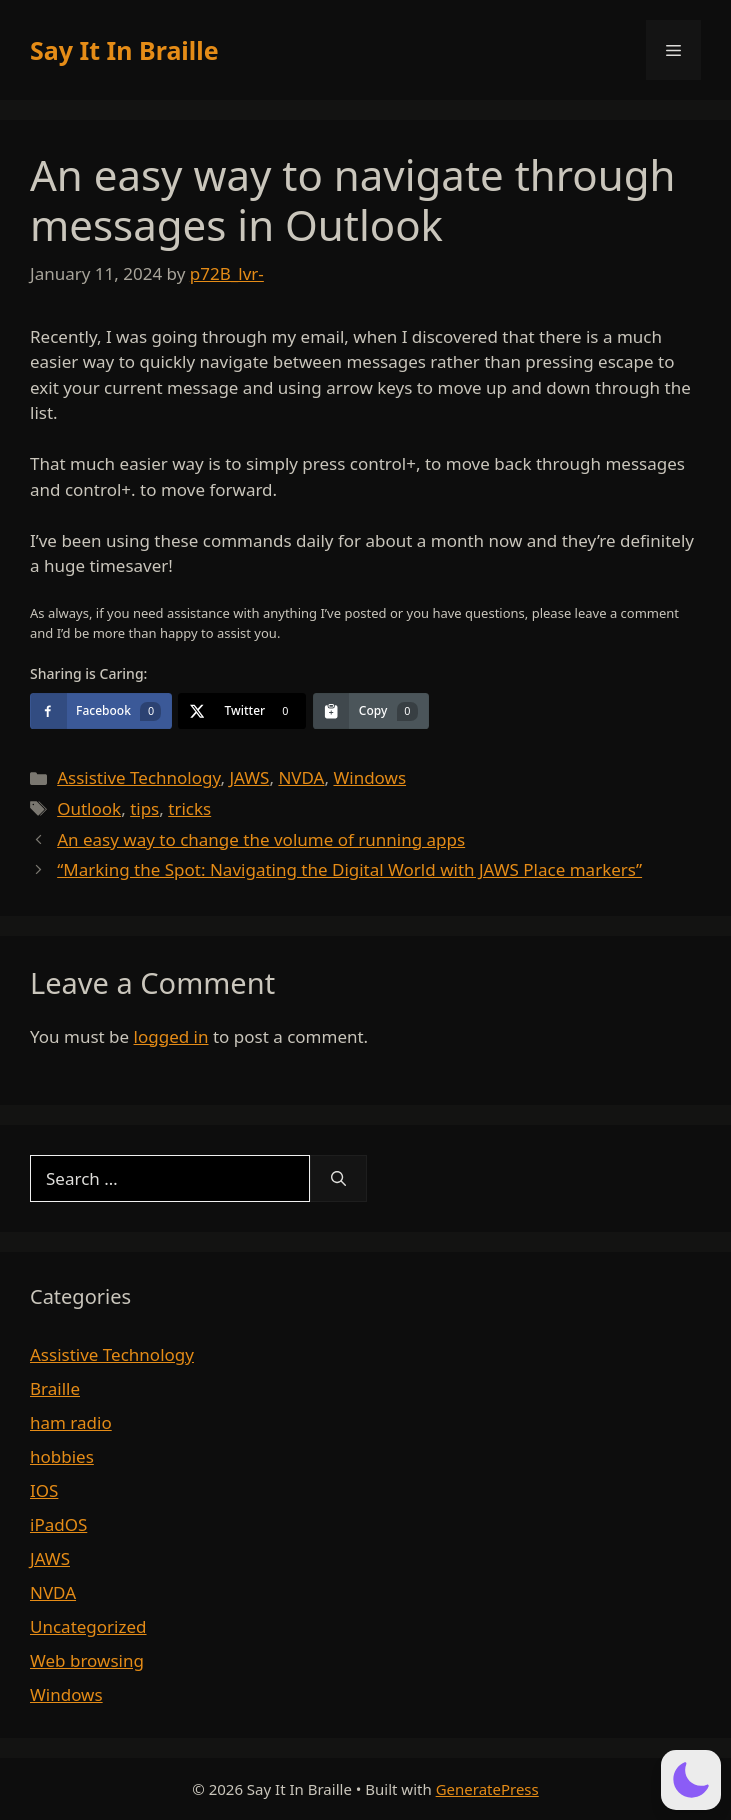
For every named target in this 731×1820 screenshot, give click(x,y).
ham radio (71, 1422)
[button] (691, 1780)
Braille (55, 1388)
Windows (369, 777)
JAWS (249, 777)
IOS (44, 1490)
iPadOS (58, 1524)
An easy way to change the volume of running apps (261, 839)
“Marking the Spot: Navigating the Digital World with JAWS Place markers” (349, 869)
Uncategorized (88, 1626)
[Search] (338, 1179)
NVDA (301, 777)
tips (144, 808)
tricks (189, 808)
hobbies (62, 1456)
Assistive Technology (138, 777)
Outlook (89, 808)
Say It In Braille (124, 50)
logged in (171, 1036)
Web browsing (87, 1660)
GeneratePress (487, 1789)
